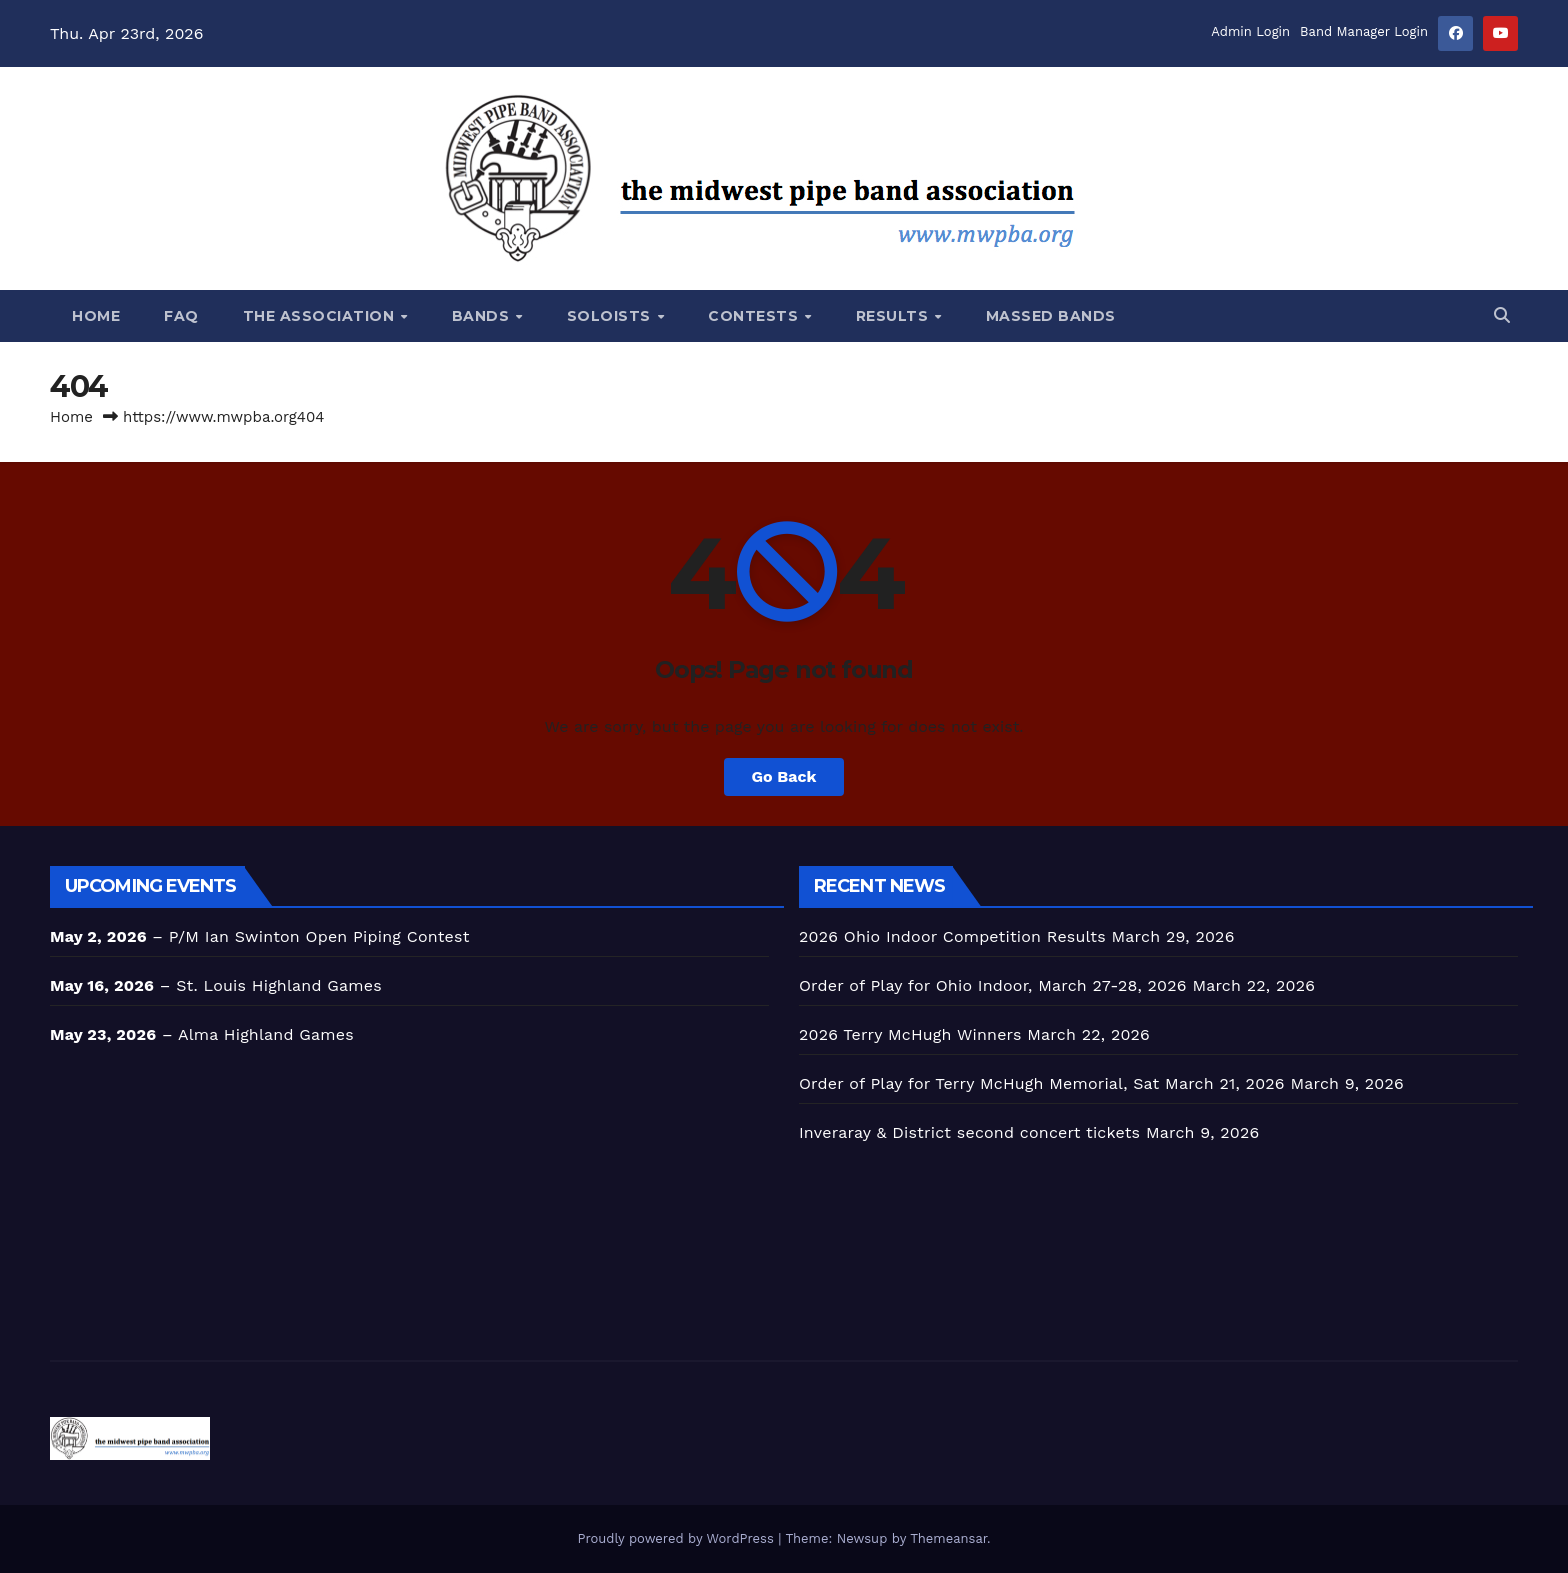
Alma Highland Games (266, 1034)
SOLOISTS (611, 316)
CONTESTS (755, 316)
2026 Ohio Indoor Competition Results (952, 936)
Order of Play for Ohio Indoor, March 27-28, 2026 (993, 985)
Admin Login (1250, 31)
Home (96, 316)
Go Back (784, 776)
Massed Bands (1051, 316)
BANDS (483, 316)
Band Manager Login (1364, 31)
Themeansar (948, 1538)
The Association (321, 316)
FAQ (181, 316)
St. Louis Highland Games (279, 985)
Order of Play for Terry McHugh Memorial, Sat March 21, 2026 (1042, 1083)
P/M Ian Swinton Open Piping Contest (319, 936)
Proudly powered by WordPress (677, 1538)
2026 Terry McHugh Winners (910, 1034)
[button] (1502, 315)
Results (894, 316)
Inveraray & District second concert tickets (969, 1132)
